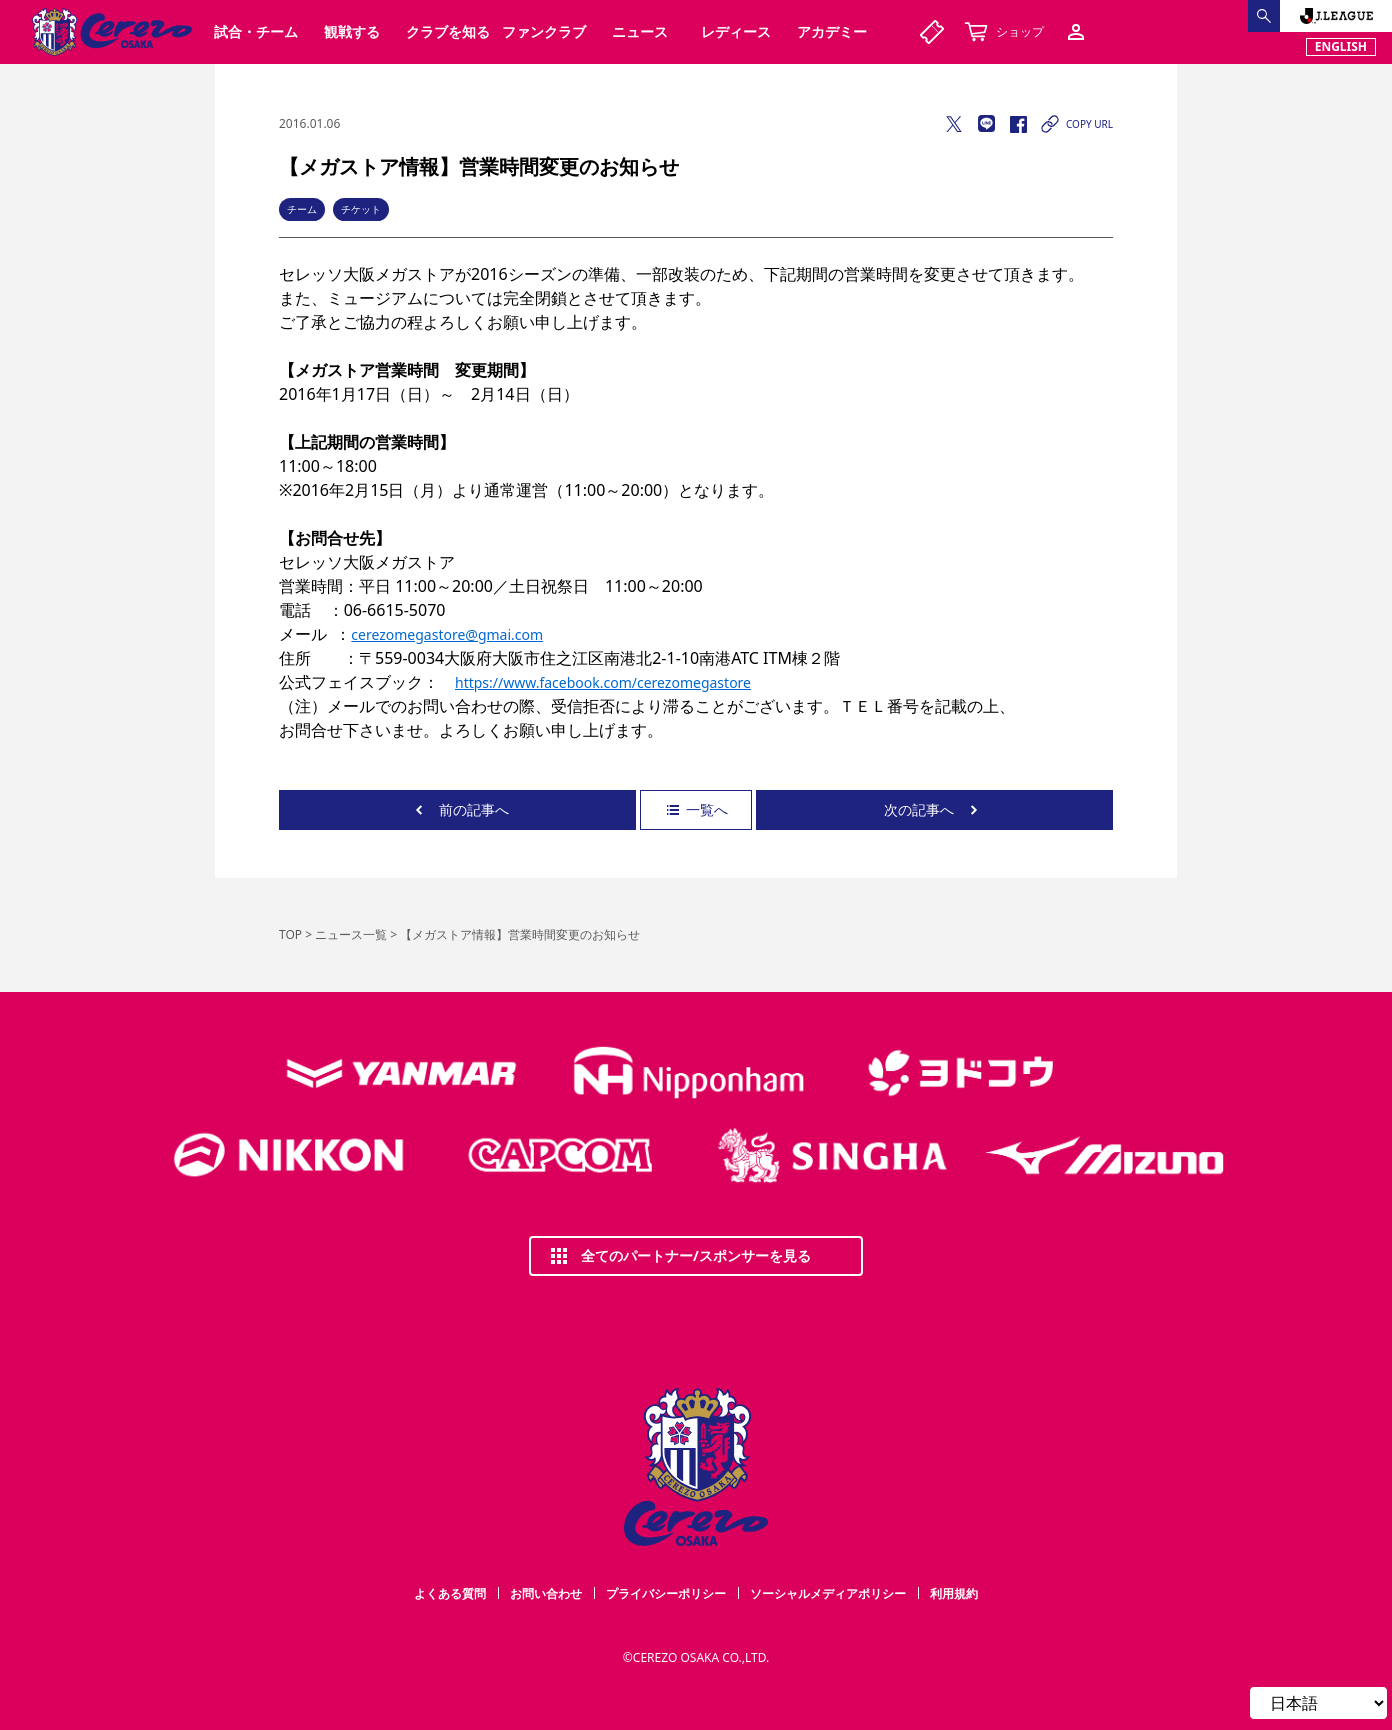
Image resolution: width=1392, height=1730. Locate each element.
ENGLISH (1341, 46)
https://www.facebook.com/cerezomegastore (603, 682)
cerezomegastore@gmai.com (447, 634)
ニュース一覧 (351, 934)
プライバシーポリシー (666, 1593)
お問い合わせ (546, 1593)
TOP (290, 934)
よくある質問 (450, 1593)
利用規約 (954, 1593)
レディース (736, 31)
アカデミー (832, 31)
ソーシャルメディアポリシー (828, 1593)
